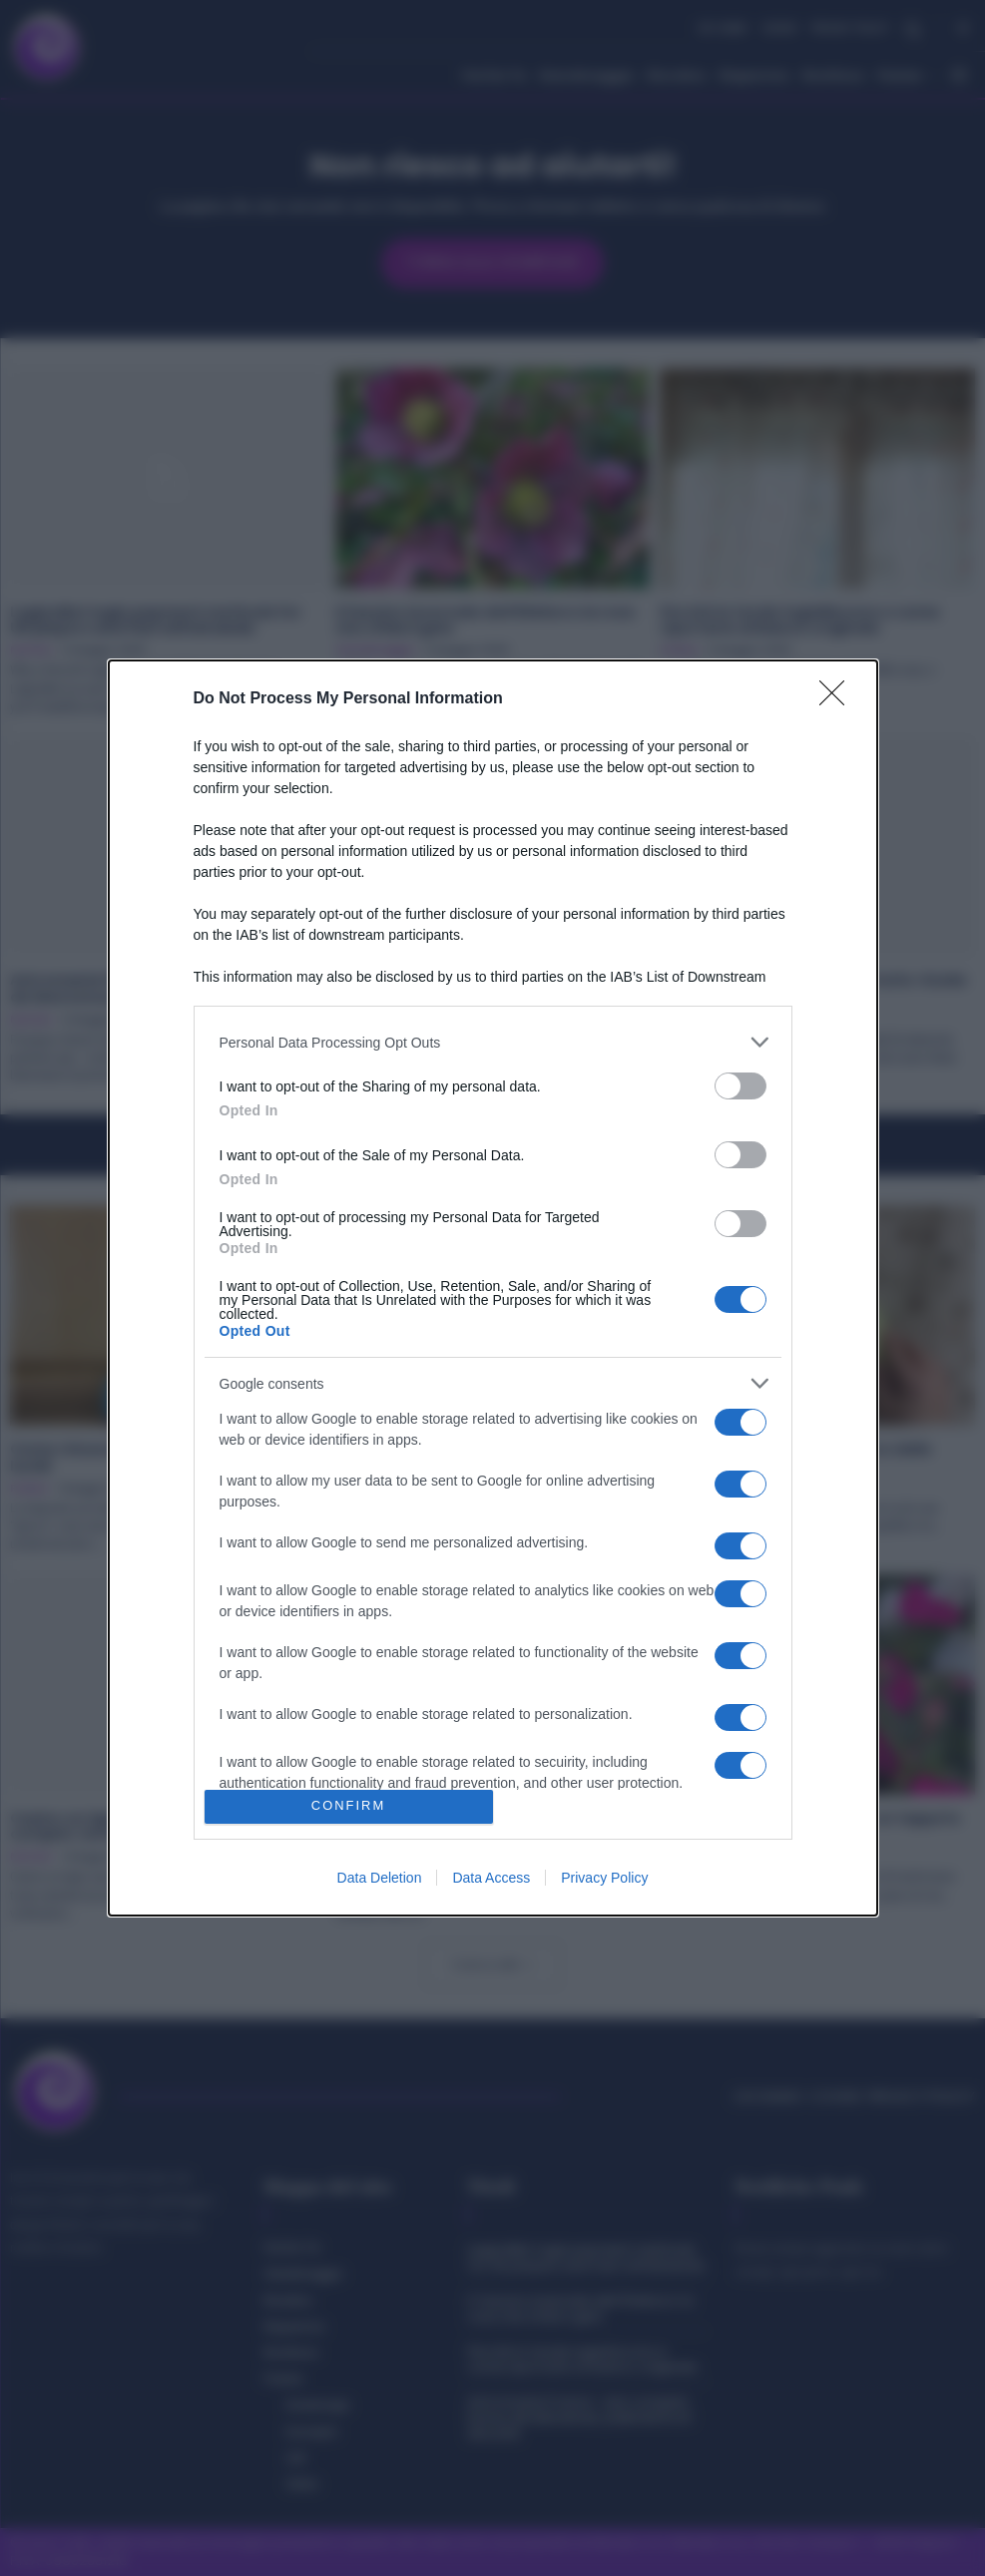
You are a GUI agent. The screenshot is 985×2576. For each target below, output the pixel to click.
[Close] (838, 699)
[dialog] (493, 1288)
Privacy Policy (604, 1878)
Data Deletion (379, 1878)
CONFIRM (348, 1806)
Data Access (491, 1878)
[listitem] (493, 1042)
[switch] (740, 1086)
